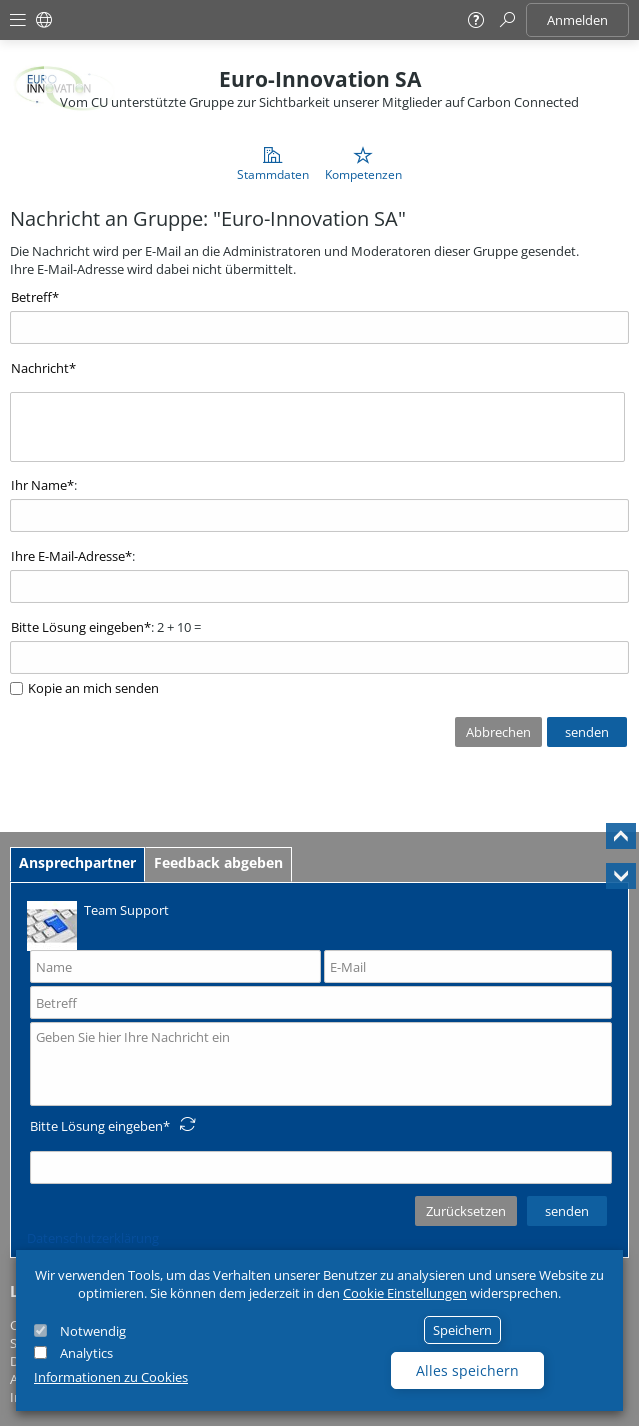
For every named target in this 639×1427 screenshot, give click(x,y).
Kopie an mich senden (93, 688)
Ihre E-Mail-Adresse (68, 556)
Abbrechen (498, 732)
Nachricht (40, 368)
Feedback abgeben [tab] (218, 862)
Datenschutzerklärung (93, 1238)
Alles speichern (467, 1370)
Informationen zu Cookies (111, 1377)
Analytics (86, 1353)
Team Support (98, 924)
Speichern (462, 1330)
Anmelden (577, 20)
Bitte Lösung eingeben (77, 627)
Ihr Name (39, 485)
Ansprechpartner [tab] (77, 862)
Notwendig (93, 1331)
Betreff (31, 297)
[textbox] (317, 427)
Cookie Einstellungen (405, 1293)
